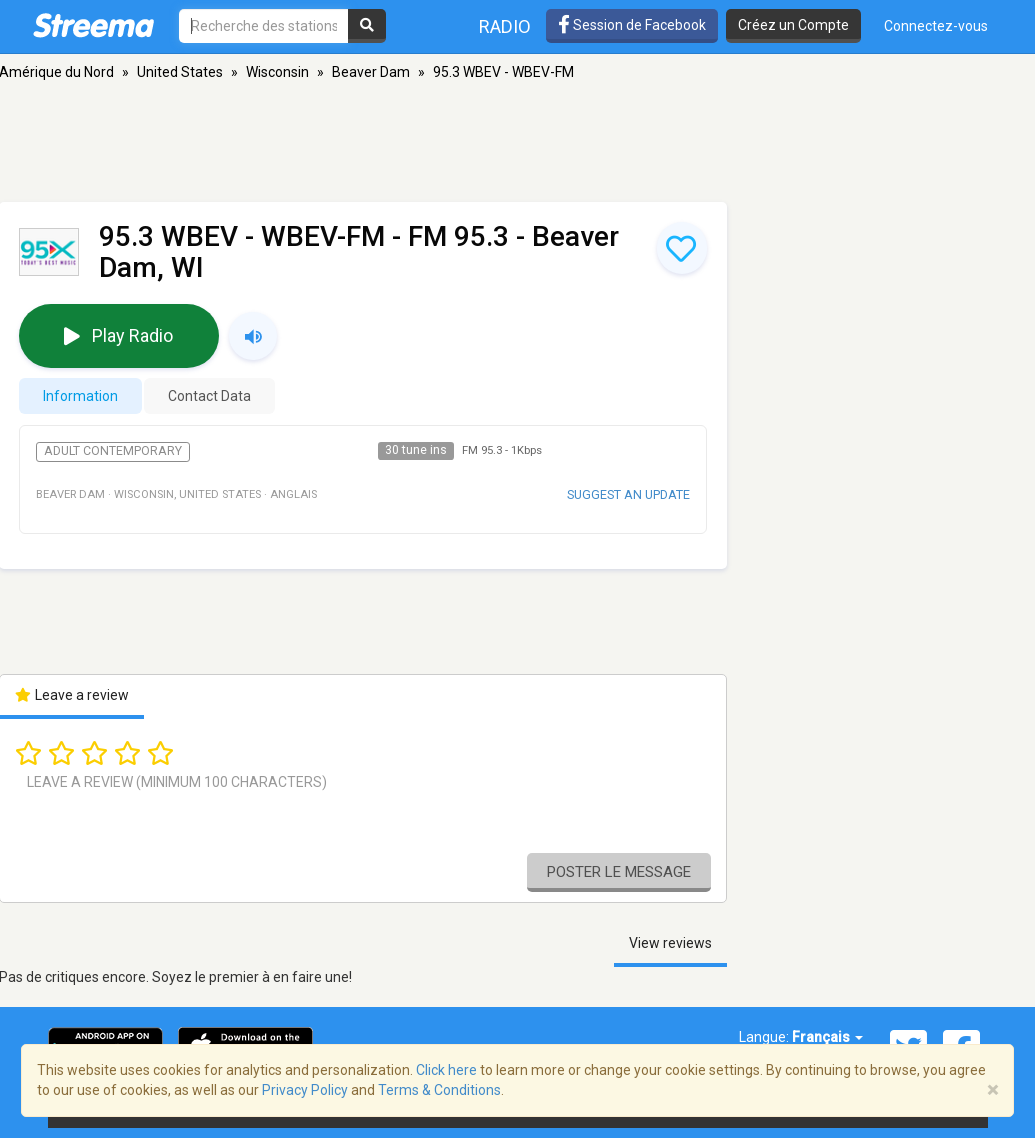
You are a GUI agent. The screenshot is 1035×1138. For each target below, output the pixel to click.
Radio (505, 26)
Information (80, 396)
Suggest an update (628, 494)
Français (827, 1037)
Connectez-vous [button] (936, 26)
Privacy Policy (305, 1090)
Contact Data (209, 396)
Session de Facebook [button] (632, 25)
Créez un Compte (793, 25)
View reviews (670, 943)
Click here (446, 1070)
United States (180, 72)
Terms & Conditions (439, 1090)
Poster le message (619, 872)
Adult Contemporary (113, 451)
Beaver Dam (371, 72)
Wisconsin (277, 72)
